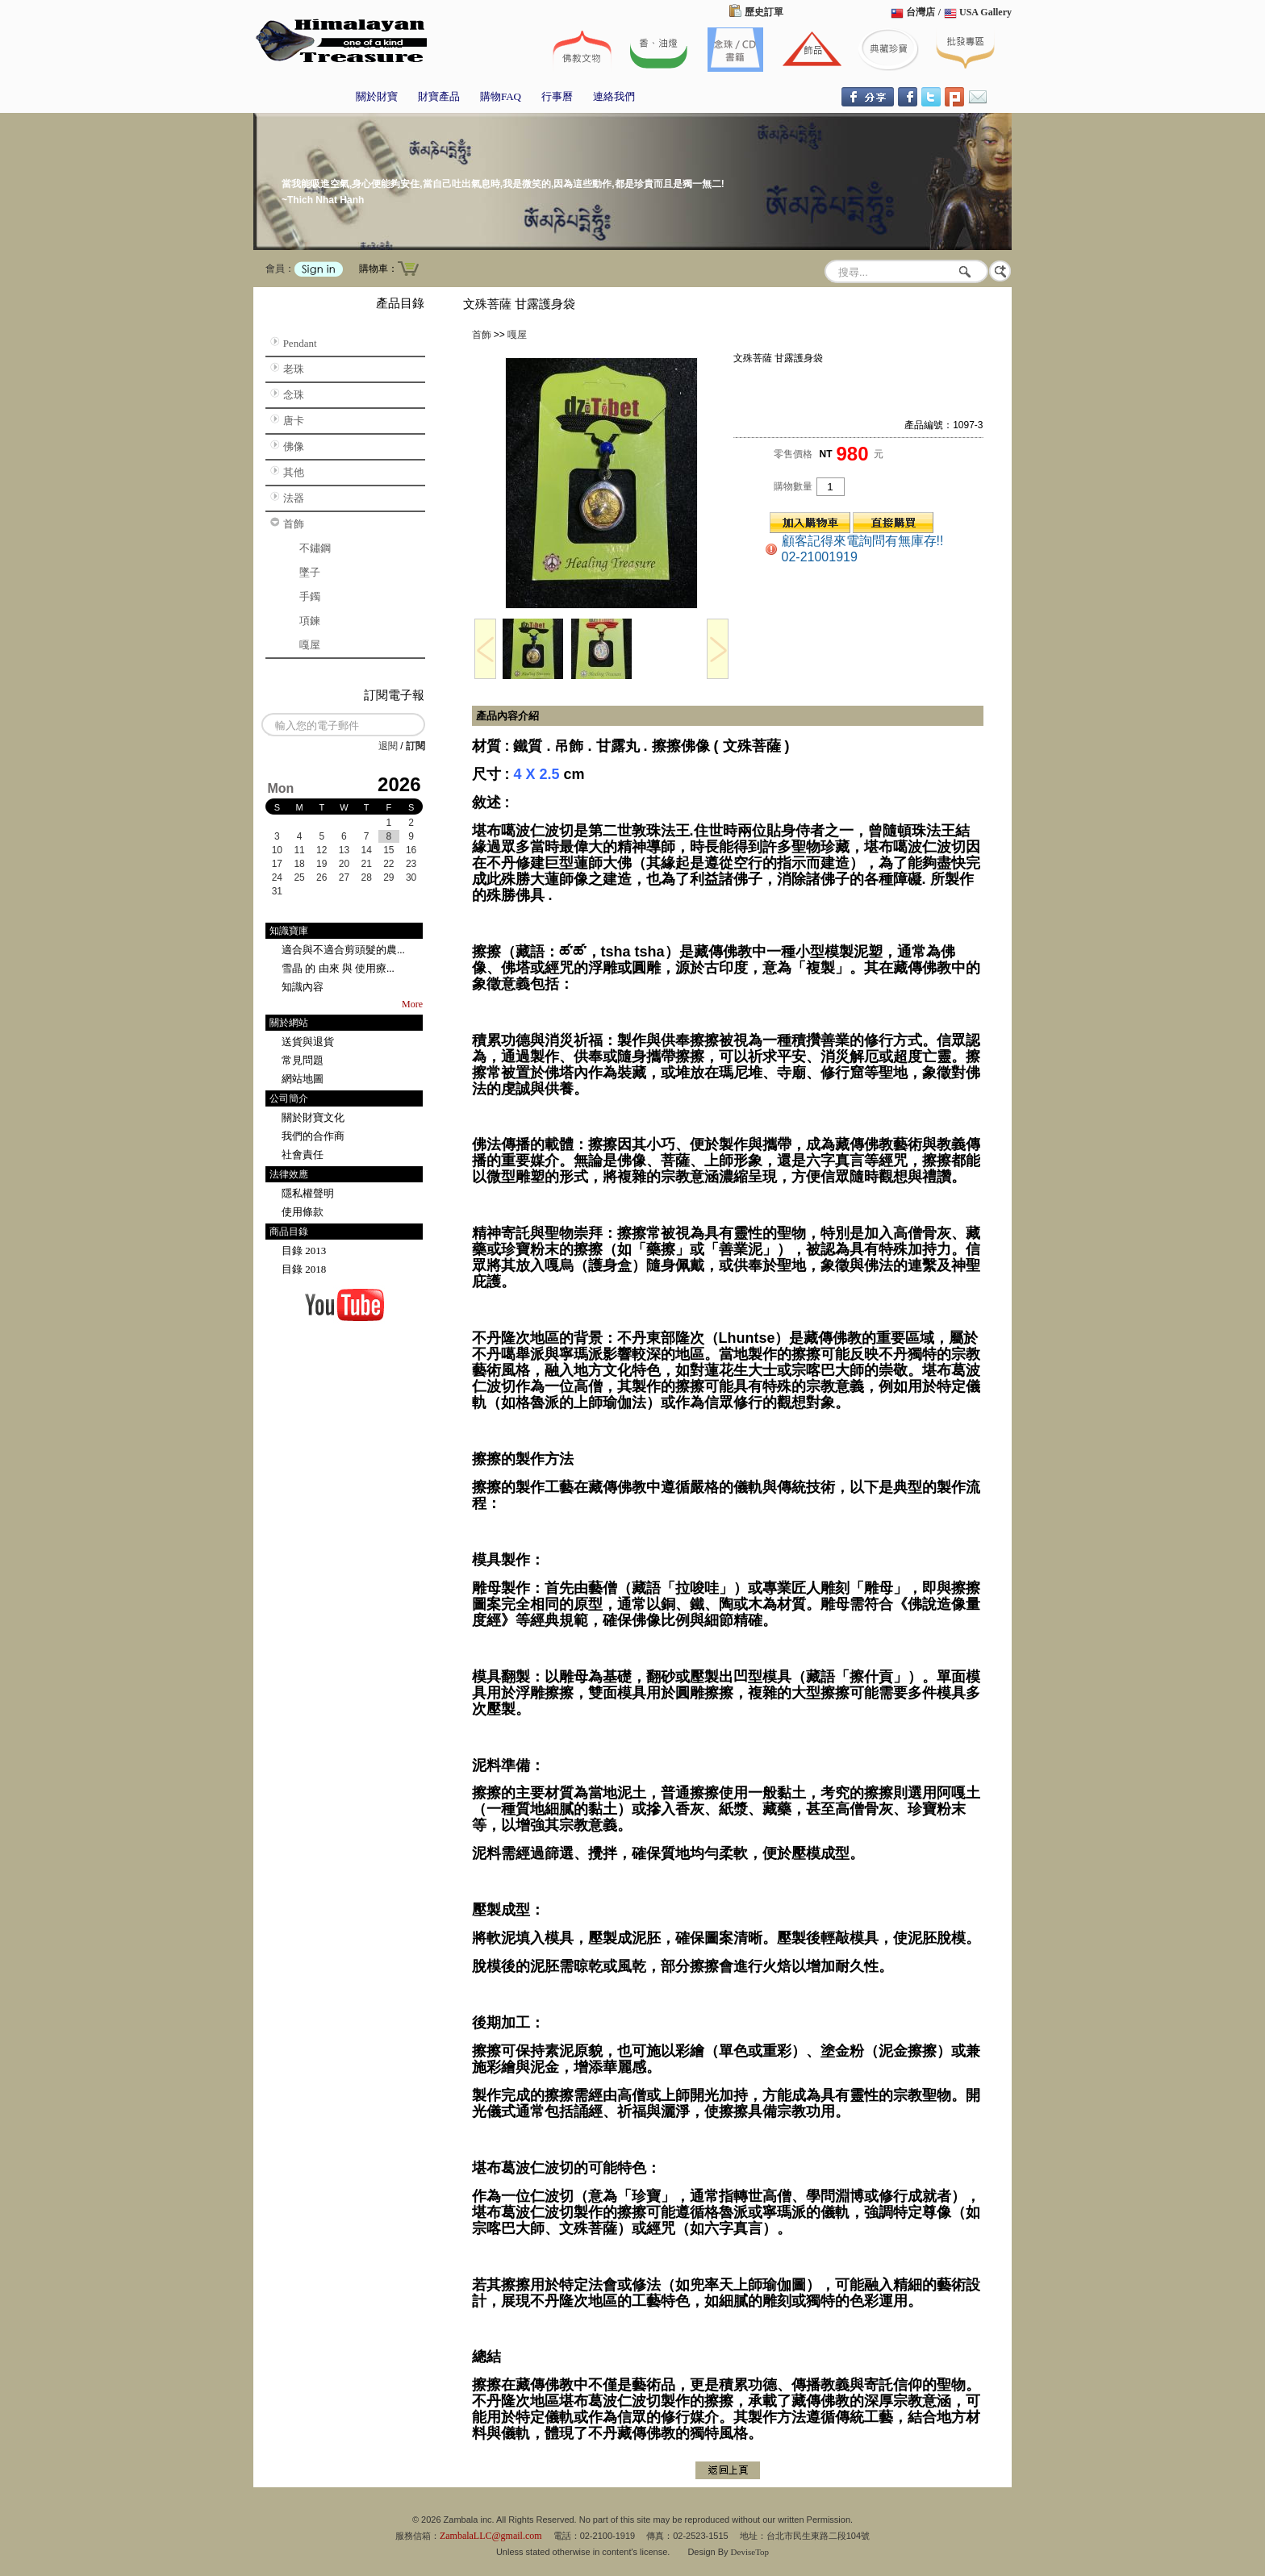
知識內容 (303, 987)
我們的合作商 (313, 1136)
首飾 (293, 524)
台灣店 (920, 12)
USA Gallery (985, 12)
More (412, 1004)
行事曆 (557, 96)
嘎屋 (309, 645)
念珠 (293, 395)
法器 (293, 498)
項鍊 (309, 621)
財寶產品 (439, 96)
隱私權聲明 (308, 1193)
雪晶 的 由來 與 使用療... (338, 968)
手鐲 (309, 596)
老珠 (293, 369)
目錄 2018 (304, 1269)
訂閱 (415, 746)
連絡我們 (614, 96)
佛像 (293, 446)
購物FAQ (500, 96)
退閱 (388, 746)
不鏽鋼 (315, 548)
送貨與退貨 (308, 1042)
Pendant (300, 343)
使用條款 (303, 1212)
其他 (293, 472)
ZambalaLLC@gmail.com (491, 2535)
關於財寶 (377, 96)
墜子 (309, 572)
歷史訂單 (764, 12)
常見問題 (303, 1060)
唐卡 (293, 421)
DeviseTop (750, 2552)
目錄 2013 (304, 1250)
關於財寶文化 (313, 1117)
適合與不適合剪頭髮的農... (343, 950)
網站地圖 (303, 1079)
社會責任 (303, 1154)
